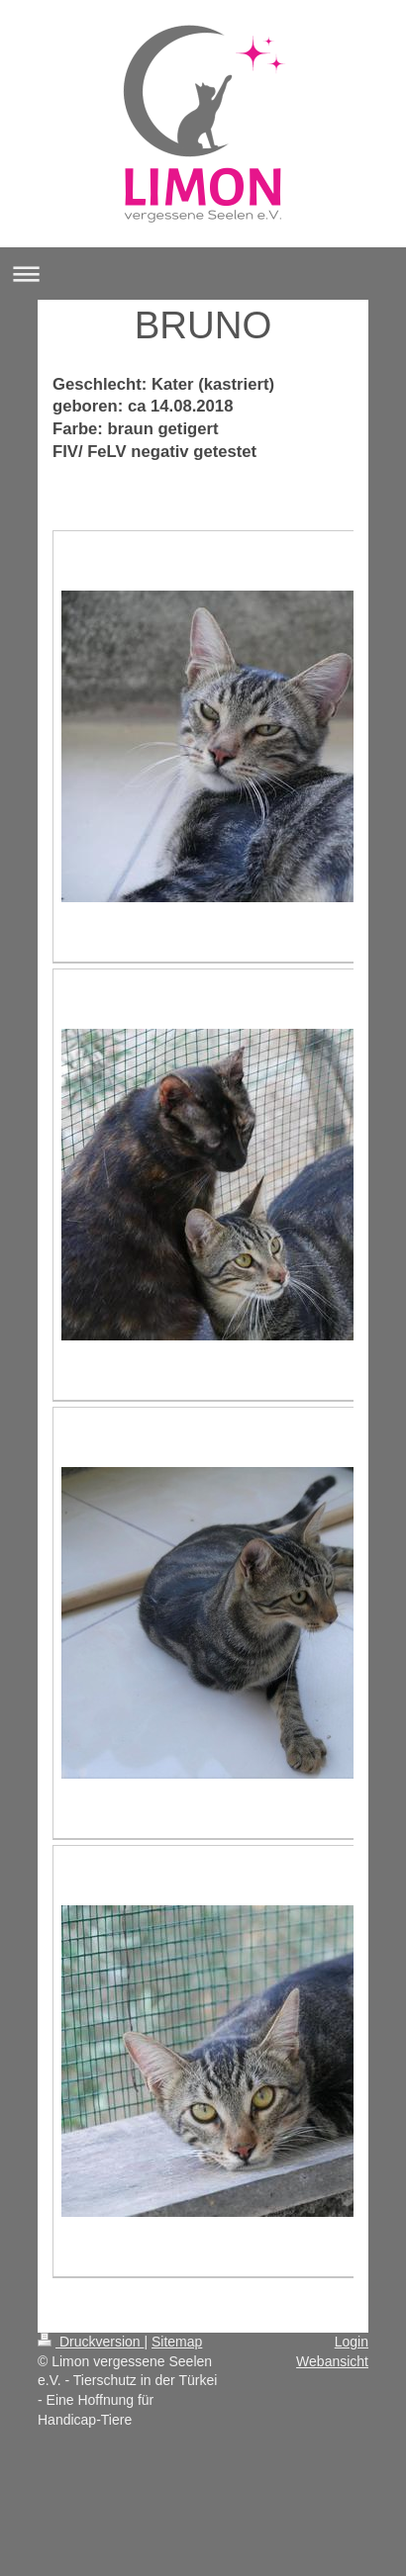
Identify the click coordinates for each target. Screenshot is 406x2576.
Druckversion (91, 2341)
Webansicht (332, 2361)
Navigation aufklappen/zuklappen (203, 273)
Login (351, 2341)
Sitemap (177, 2341)
